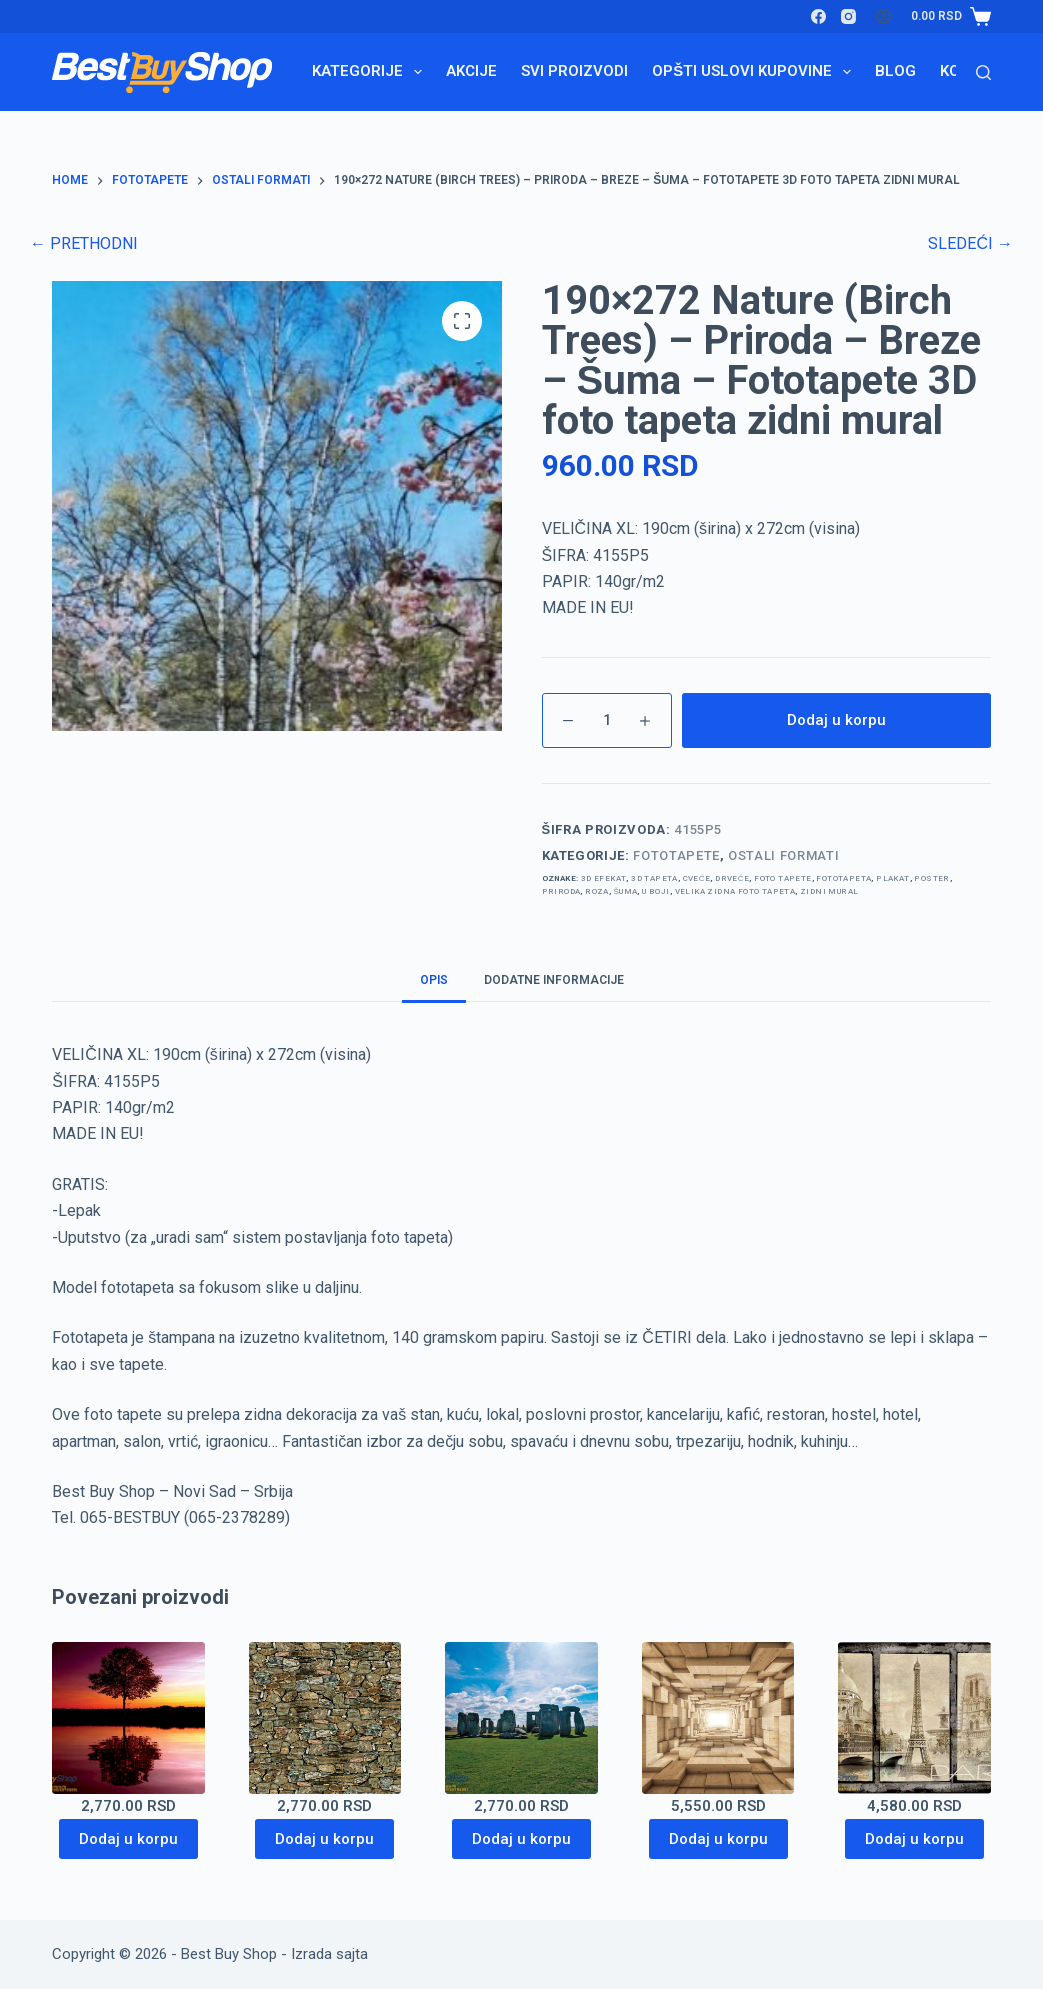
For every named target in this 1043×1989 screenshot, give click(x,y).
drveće (732, 878)
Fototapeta (843, 878)
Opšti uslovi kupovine (755, 72)
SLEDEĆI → (970, 243)
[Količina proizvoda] (607, 720)
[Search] (983, 72)
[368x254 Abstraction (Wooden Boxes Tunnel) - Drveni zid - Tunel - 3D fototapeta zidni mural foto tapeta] (718, 1718)
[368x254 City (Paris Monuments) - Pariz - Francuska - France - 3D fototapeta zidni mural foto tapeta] (914, 1718)
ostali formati (783, 855)
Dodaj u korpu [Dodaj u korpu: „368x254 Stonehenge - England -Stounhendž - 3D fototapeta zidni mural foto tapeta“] (521, 1839)
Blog (895, 71)
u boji (655, 891)
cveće (697, 878)
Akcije (471, 71)
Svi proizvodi (574, 71)
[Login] (883, 16)
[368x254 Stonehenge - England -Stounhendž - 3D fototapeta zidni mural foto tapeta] (521, 1718)
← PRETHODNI (84, 243)
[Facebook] (818, 16)
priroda (561, 891)
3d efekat (604, 878)
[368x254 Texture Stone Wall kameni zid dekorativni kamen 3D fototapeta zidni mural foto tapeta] (325, 1718)
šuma (626, 891)
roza (597, 891)
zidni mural (829, 891)
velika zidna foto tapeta (735, 891)
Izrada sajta (329, 1954)
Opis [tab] (434, 980)
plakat (892, 878)
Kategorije (371, 72)
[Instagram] (848, 16)
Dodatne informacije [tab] (554, 980)
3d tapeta (654, 878)
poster (931, 878)
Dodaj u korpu (836, 720)
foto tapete (782, 878)
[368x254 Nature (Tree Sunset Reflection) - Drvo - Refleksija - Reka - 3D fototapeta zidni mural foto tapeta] (128, 1718)
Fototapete (676, 855)
